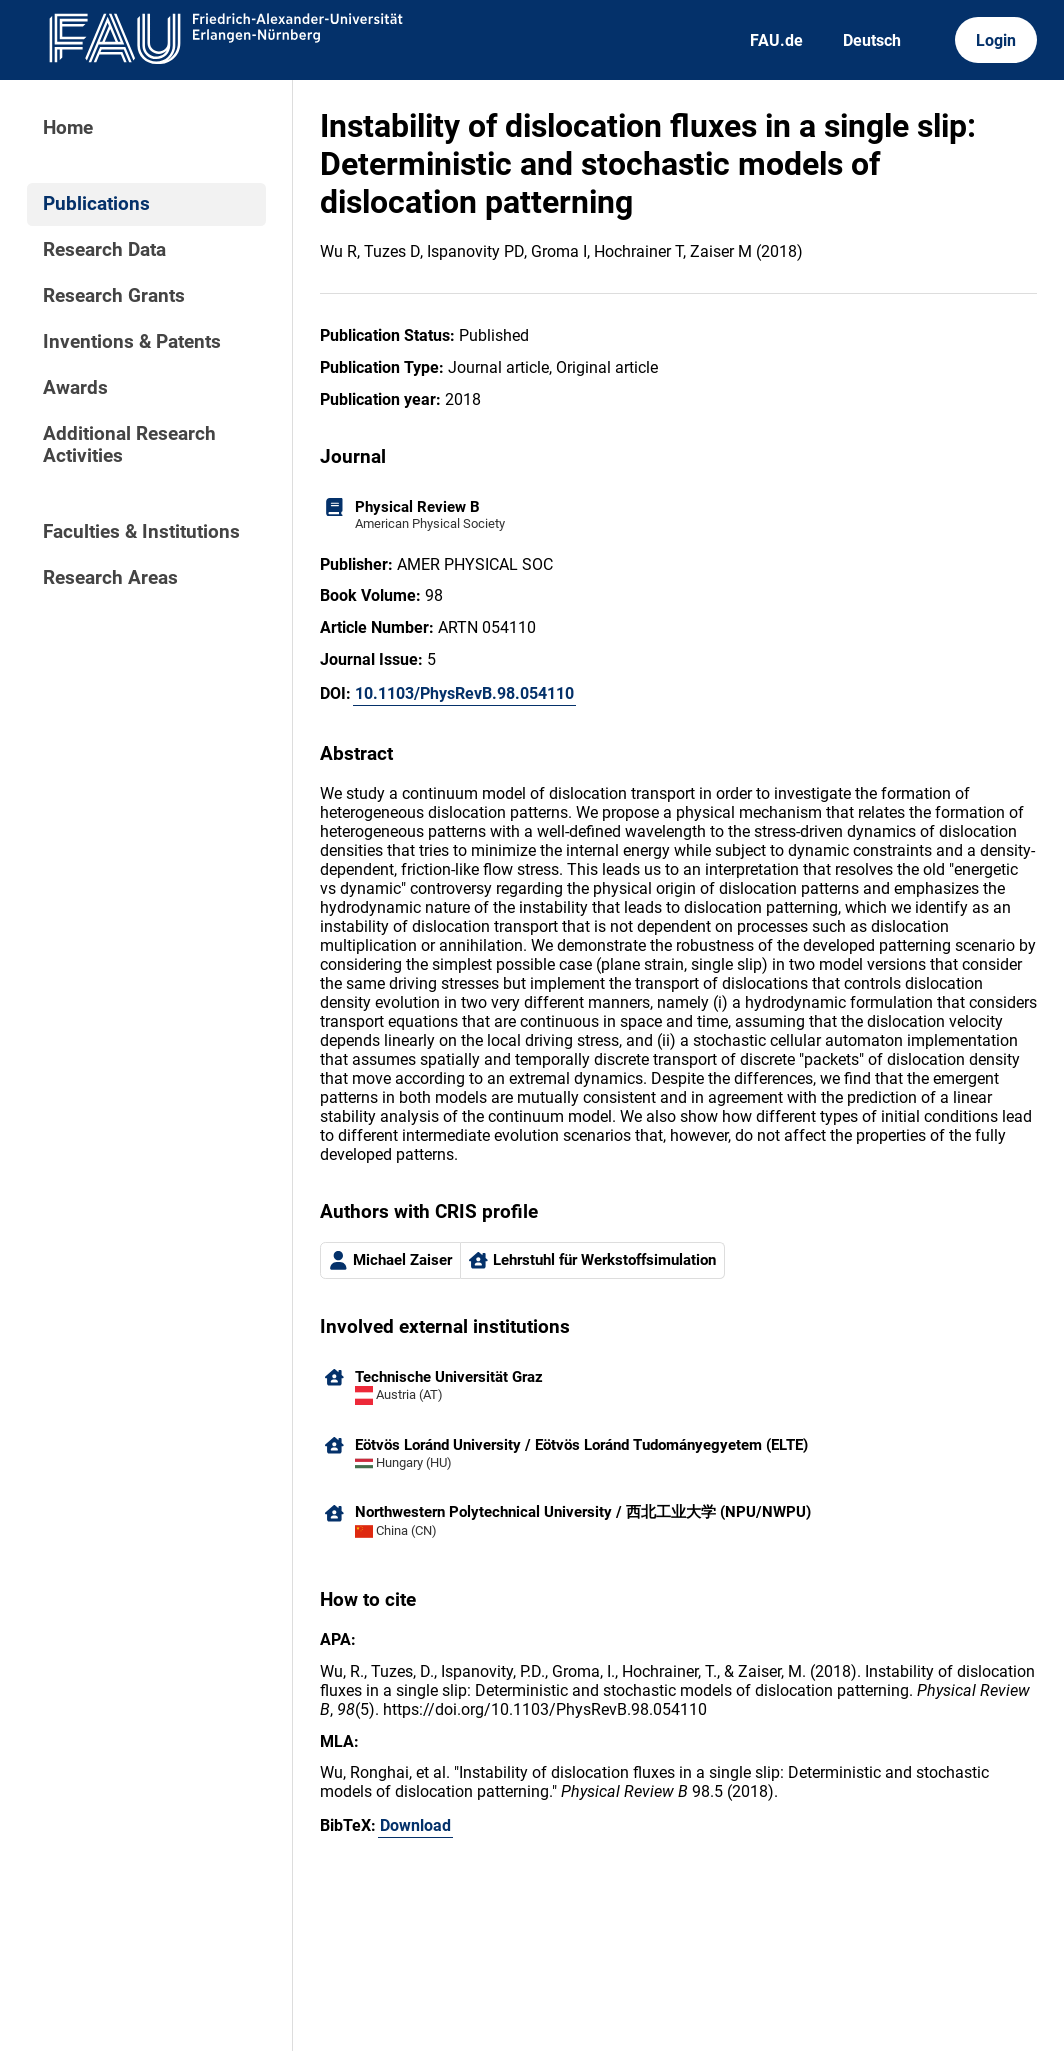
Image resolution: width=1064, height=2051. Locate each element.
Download (415, 1825)
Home (68, 128)
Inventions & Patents (132, 342)
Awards (75, 388)
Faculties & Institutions (141, 532)
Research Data (104, 250)
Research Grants (114, 296)
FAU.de (776, 40)
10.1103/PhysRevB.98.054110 (464, 693)
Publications (96, 204)
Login (996, 40)
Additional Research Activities (129, 445)
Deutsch (872, 40)
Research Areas (110, 578)
